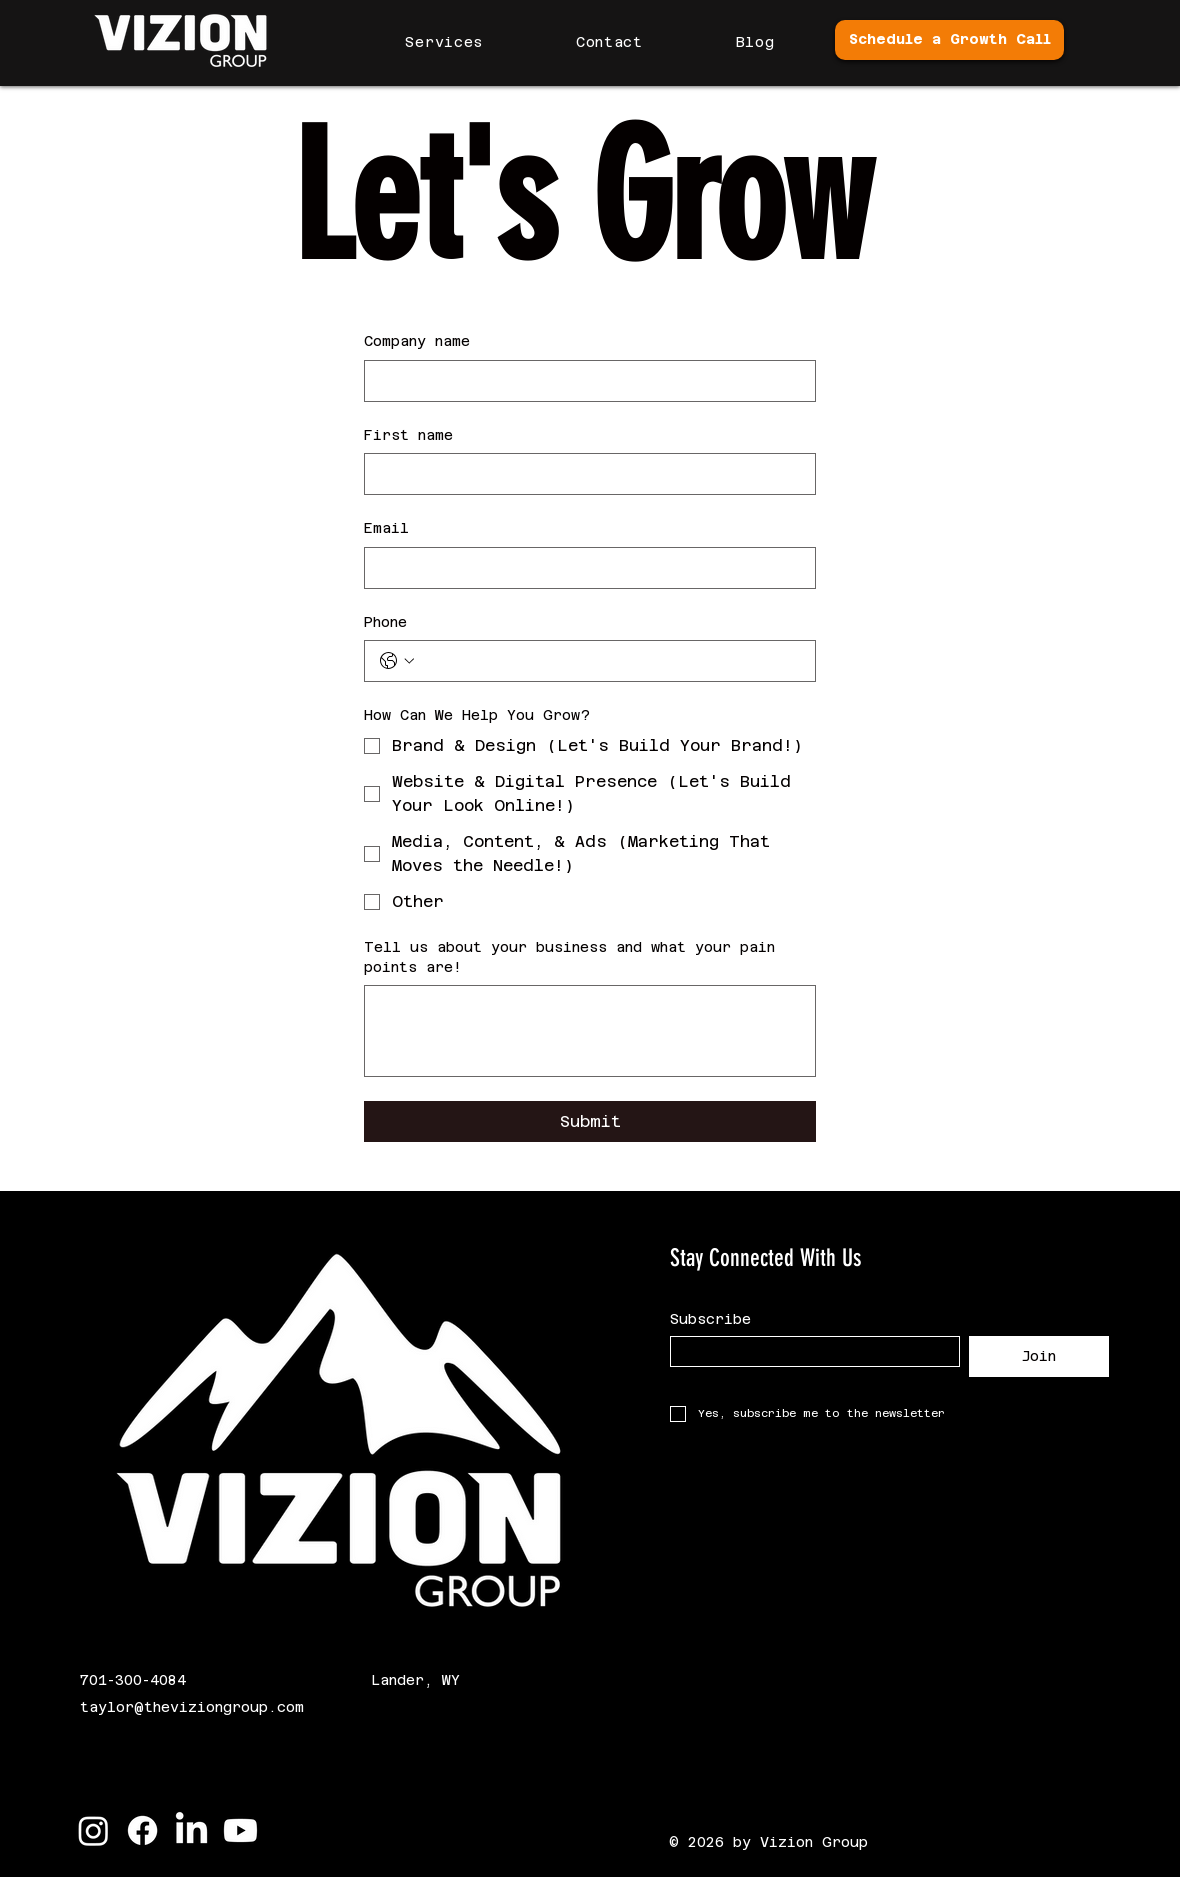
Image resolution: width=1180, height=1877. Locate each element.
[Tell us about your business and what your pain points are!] (590, 1031)
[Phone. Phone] (610, 661)
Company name (417, 341)
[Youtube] (240, 1830)
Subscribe (710, 1319)
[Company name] (584, 381)
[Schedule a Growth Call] (949, 40)
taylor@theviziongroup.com (192, 1707)
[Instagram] (93, 1830)
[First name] (584, 474)
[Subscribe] (809, 1351)
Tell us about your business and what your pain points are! (569, 957)
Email (386, 528)
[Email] (584, 568)
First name (408, 435)
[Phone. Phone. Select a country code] (397, 661)
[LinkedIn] (191, 1830)
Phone (385, 622)
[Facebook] (142, 1830)
